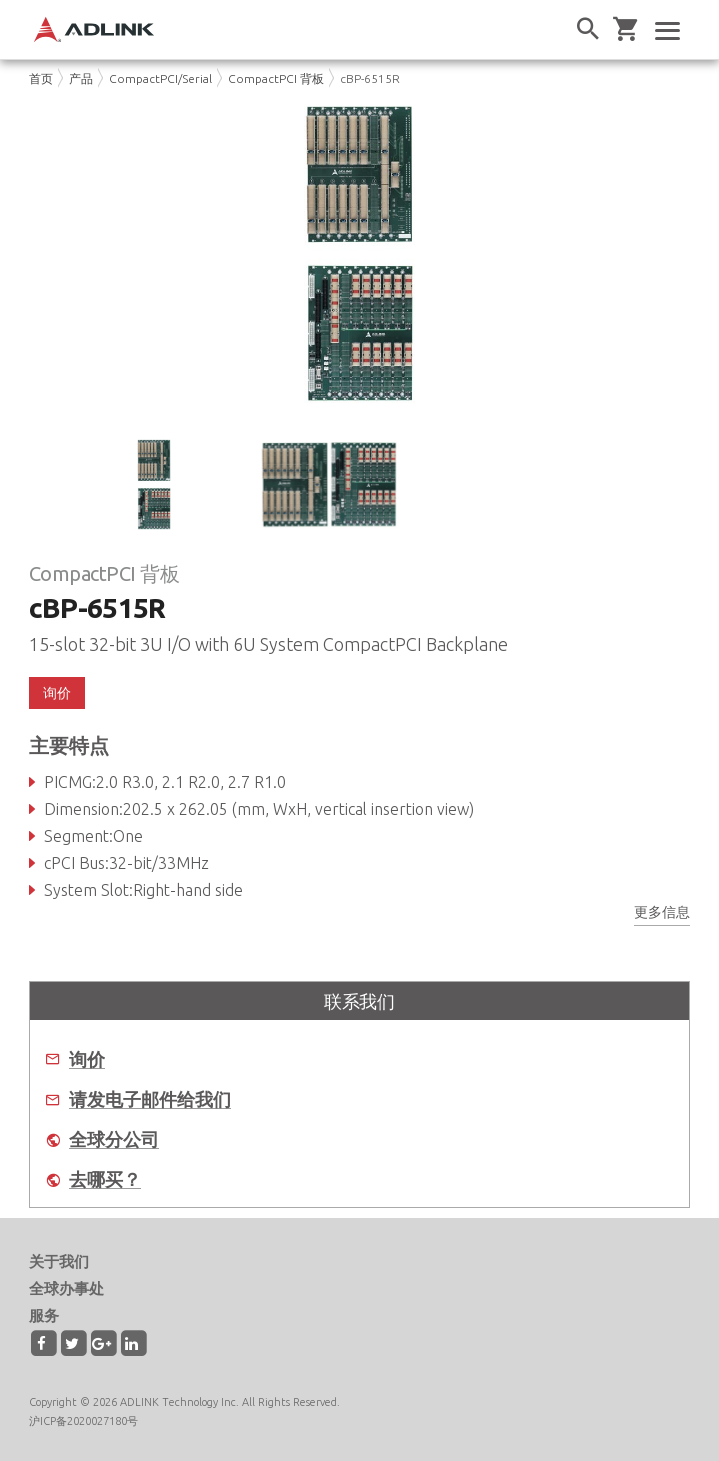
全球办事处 (66, 1288)
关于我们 (59, 1261)
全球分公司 (114, 1139)
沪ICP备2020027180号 (83, 1421)
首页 (41, 78)
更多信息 (662, 912)
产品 (81, 78)
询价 (57, 693)
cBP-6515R (370, 78)
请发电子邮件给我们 (150, 1099)
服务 (44, 1315)
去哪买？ (105, 1179)
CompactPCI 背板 (276, 78)
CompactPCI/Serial (160, 78)
